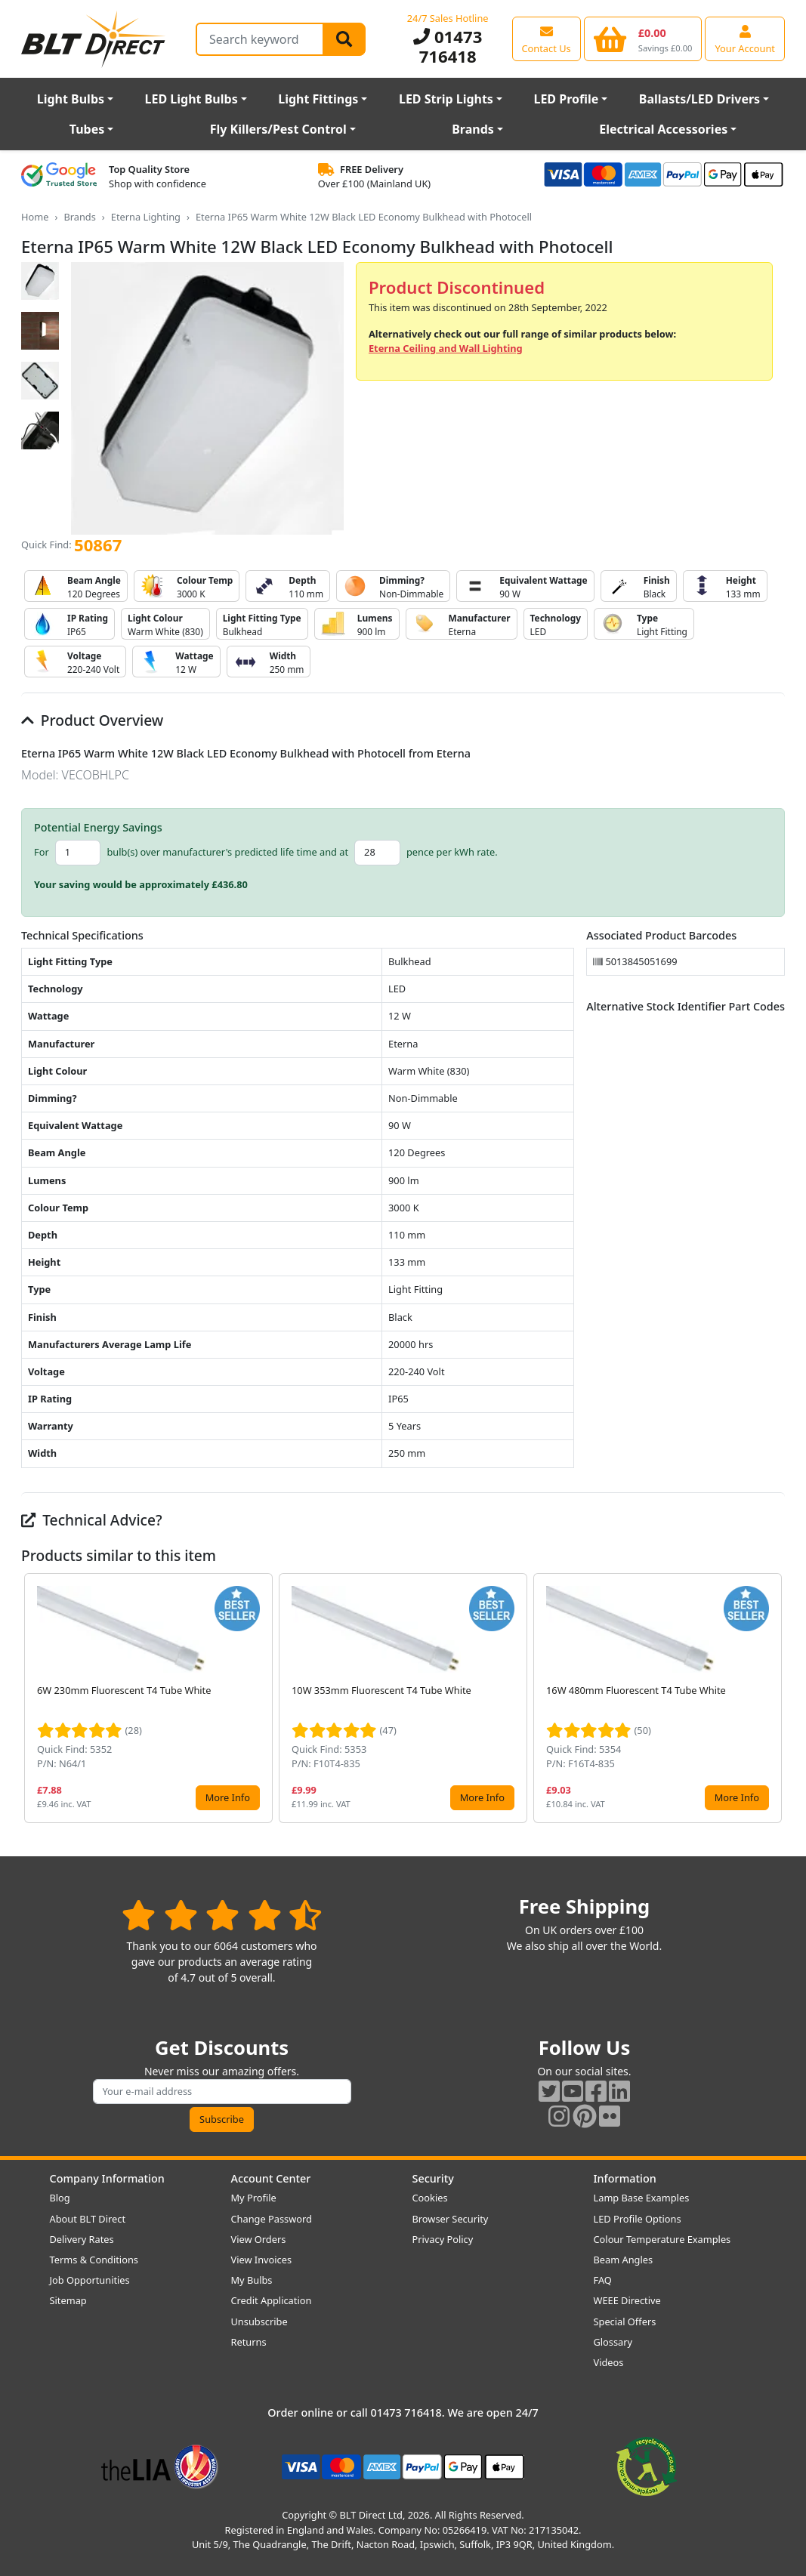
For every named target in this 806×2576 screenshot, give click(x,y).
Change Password (271, 2219)
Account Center (271, 2178)
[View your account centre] (745, 38)
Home (34, 217)
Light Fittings (318, 99)
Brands (473, 129)
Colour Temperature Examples (662, 2239)
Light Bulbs (70, 99)
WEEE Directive (627, 2300)
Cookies (430, 2197)
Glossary (613, 2342)
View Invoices (261, 2259)
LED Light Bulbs (191, 99)
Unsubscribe (259, 2321)
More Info (227, 1797)
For (41, 852)
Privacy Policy (443, 2239)
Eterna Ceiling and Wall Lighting (446, 348)
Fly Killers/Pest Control (278, 129)
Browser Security (450, 2219)
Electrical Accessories (663, 129)
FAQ (603, 2280)
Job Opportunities (90, 2280)
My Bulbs (252, 2280)
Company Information (107, 2178)
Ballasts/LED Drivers (699, 99)
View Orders (258, 2239)
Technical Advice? (91, 1520)
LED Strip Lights (446, 99)
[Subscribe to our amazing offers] (222, 2091)
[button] (773, 1698)
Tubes (87, 129)
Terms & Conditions (94, 2259)
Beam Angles (623, 2259)
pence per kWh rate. (452, 852)
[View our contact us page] (546, 38)
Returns (249, 2342)
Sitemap (68, 2300)
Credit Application (271, 2300)
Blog (60, 2197)
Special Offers (625, 2321)
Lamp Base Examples (642, 2197)
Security (433, 2178)
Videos (609, 2362)
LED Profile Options (637, 2219)
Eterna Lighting (146, 217)
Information (625, 2178)
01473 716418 (447, 46)
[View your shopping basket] (643, 38)
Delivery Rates (82, 2239)
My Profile (253, 2197)
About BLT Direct (88, 2219)
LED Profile (565, 99)
